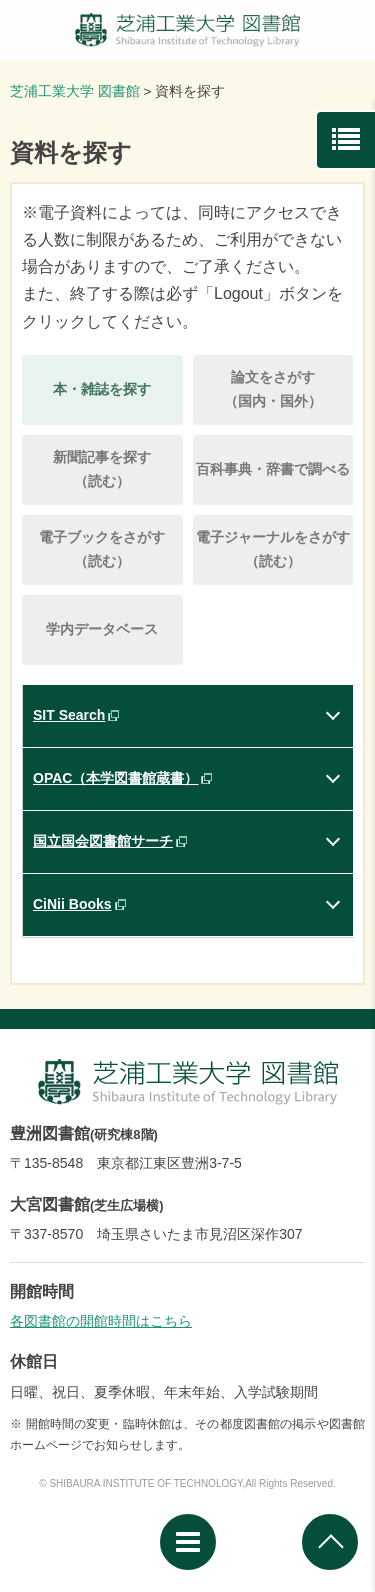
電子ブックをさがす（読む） (102, 549)
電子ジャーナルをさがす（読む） (273, 549)
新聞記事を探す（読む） (102, 469)
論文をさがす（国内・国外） (273, 389)
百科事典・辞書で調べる (273, 469)
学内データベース (102, 629)
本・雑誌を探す (102, 389)
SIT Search (69, 715)
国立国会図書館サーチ (103, 841)
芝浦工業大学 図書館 (75, 91)
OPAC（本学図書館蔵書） (115, 778)
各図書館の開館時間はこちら (101, 1321)
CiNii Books (72, 904)
